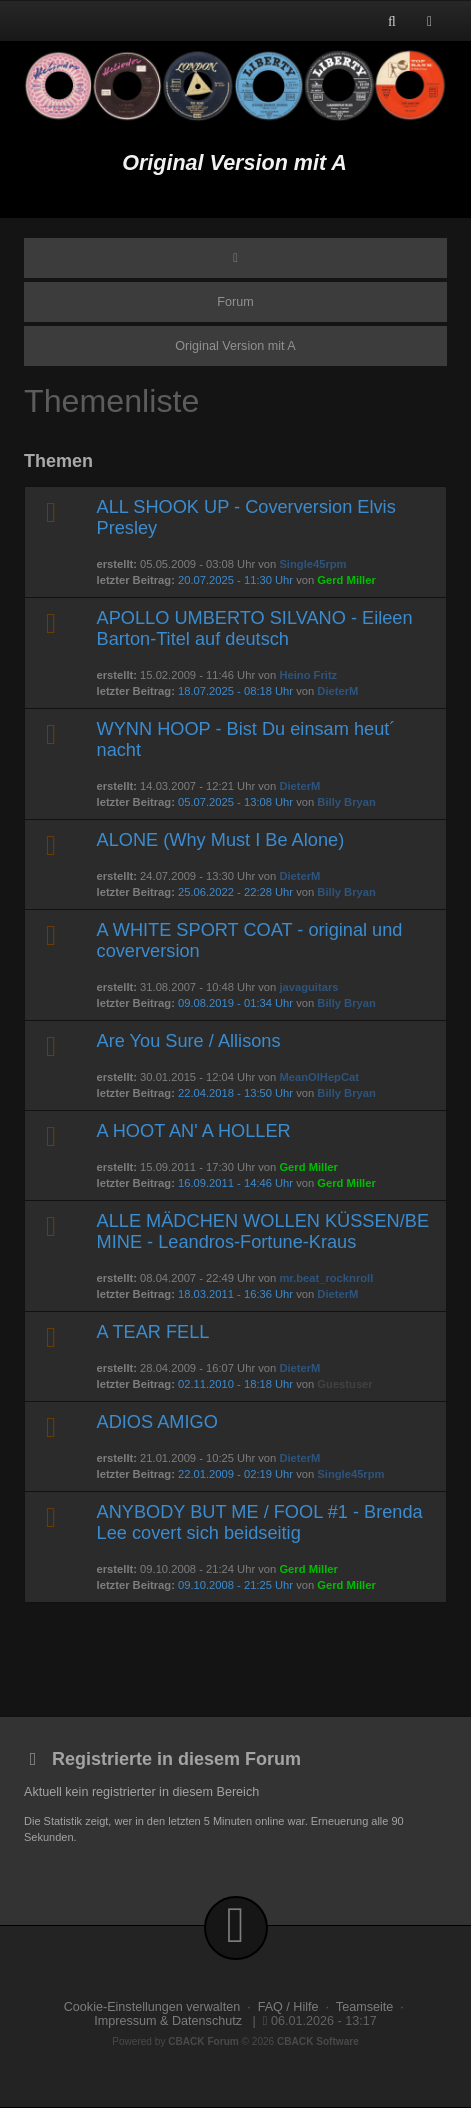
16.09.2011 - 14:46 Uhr (235, 1183)
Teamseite (364, 2007)
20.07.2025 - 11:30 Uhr (235, 580)
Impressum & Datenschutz (168, 2021)
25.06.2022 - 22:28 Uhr (235, 892)
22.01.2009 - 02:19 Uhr (235, 1474)
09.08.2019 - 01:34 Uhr (235, 1003)
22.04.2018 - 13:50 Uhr (235, 1093)
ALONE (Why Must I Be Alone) (221, 840)
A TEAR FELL (153, 1332)
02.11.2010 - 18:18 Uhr (235, 1384)
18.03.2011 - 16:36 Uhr (235, 1294)
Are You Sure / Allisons (189, 1041)
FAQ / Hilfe (288, 2007)
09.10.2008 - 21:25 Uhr (235, 1585)
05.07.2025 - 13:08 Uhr (235, 802)
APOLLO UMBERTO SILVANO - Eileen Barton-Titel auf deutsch (255, 628)
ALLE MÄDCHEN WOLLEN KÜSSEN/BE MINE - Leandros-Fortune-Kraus (263, 1231)
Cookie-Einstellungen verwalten (152, 2007)
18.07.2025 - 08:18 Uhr (235, 691)
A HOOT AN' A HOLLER (194, 1131)
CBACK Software (318, 2041)
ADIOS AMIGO (157, 1422)
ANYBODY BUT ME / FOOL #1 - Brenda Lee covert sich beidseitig (260, 1522)
